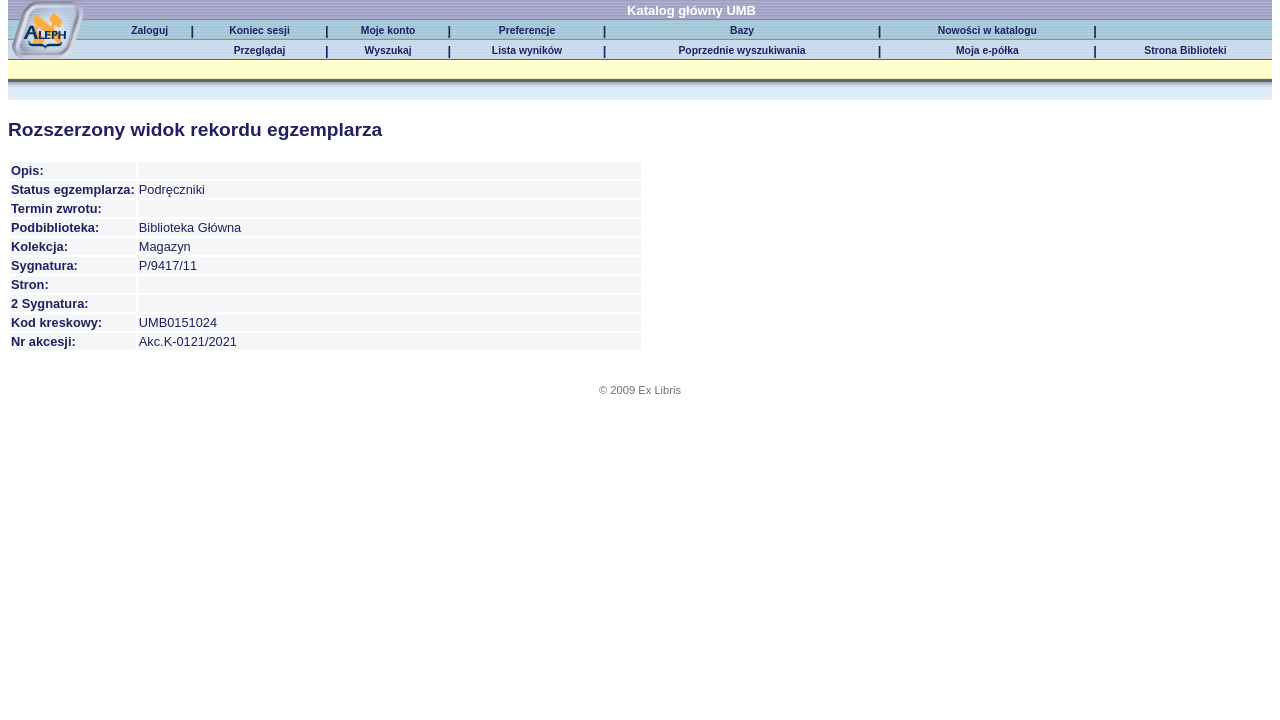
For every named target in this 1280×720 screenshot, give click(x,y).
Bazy (742, 30)
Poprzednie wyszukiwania (741, 50)
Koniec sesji (259, 30)
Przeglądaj (260, 50)
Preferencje (527, 30)
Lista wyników (527, 50)
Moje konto (388, 30)
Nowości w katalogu (987, 30)
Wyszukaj (388, 50)
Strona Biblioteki (1185, 50)
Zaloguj (149, 30)
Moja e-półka (987, 50)
